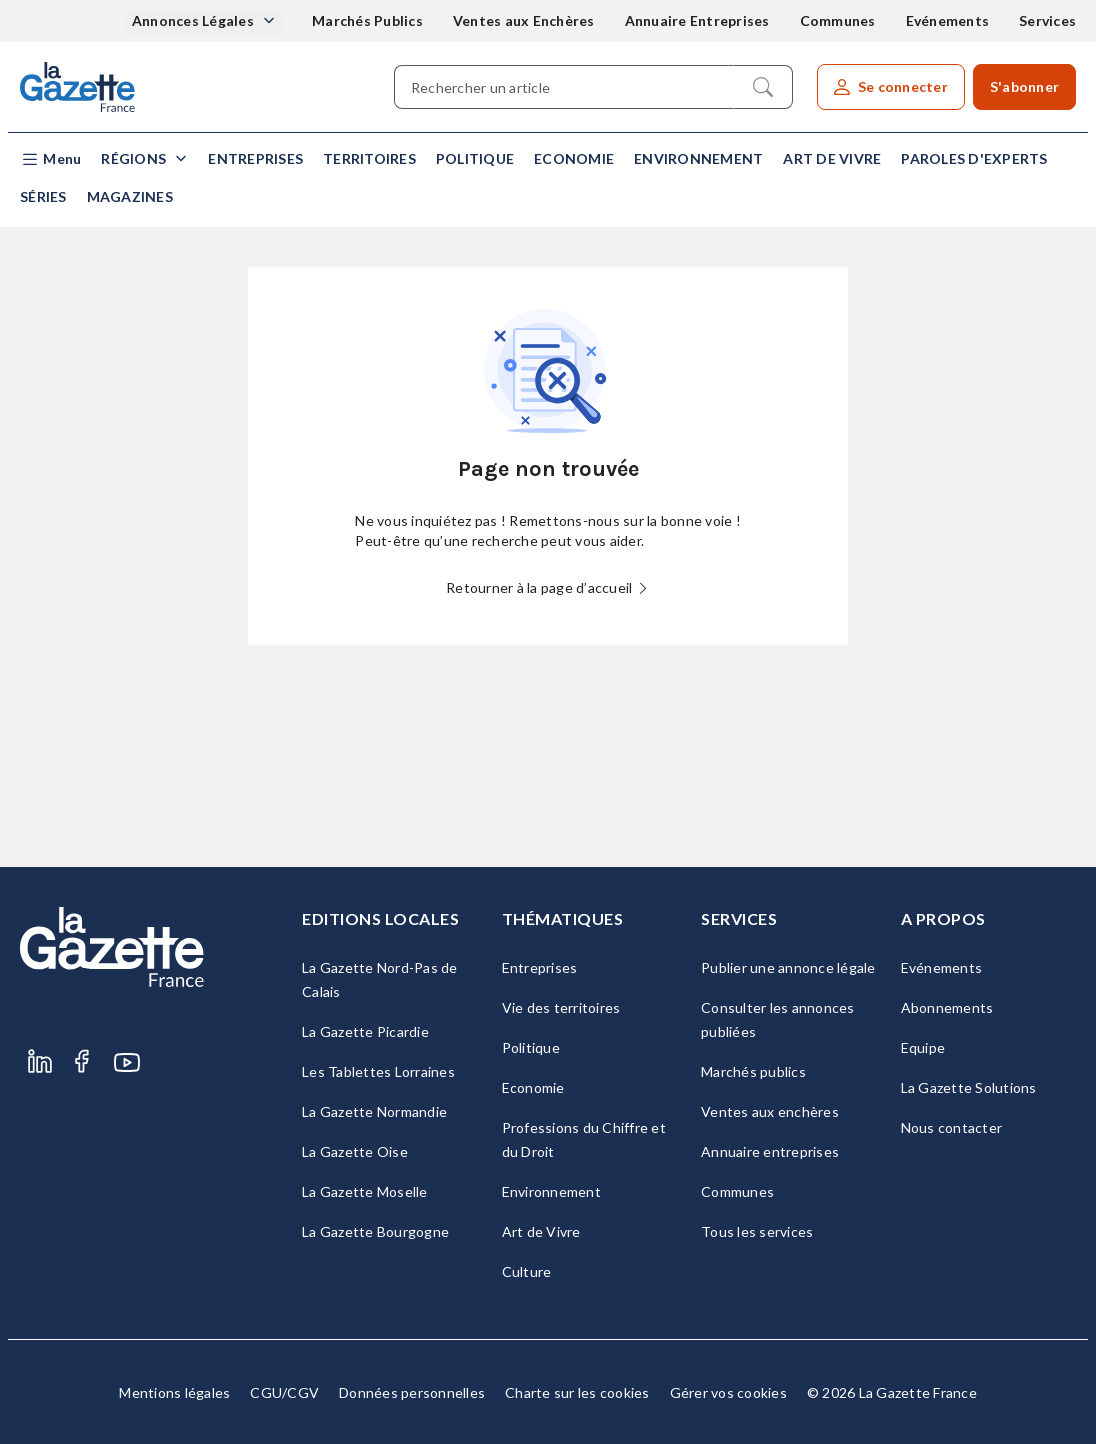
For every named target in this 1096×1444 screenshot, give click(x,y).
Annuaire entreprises (770, 1151)
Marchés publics (753, 1071)
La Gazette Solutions (969, 1087)
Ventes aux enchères (770, 1111)
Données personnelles (412, 1392)
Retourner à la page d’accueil (548, 587)
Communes (838, 20)
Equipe (923, 1047)
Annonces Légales (194, 20)
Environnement (698, 158)
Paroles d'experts (974, 158)
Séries (43, 196)
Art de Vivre (832, 158)
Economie (574, 158)
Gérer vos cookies (728, 1392)
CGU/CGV (284, 1392)
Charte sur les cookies (577, 1392)
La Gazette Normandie (374, 1111)
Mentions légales (174, 1392)
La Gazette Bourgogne (375, 1231)
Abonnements (947, 1007)
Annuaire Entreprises (697, 20)
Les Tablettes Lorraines (378, 1071)
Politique (475, 158)
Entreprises (255, 158)
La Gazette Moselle (365, 1191)
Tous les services (757, 1231)
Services (1047, 20)
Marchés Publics (367, 20)
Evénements (948, 20)
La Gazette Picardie (365, 1031)
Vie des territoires (561, 1007)
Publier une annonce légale (788, 967)
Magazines (130, 196)
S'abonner (1024, 86)
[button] (50, 159)
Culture (527, 1271)
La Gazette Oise (355, 1151)
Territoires (369, 158)
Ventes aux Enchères (524, 20)
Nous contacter (952, 1127)
